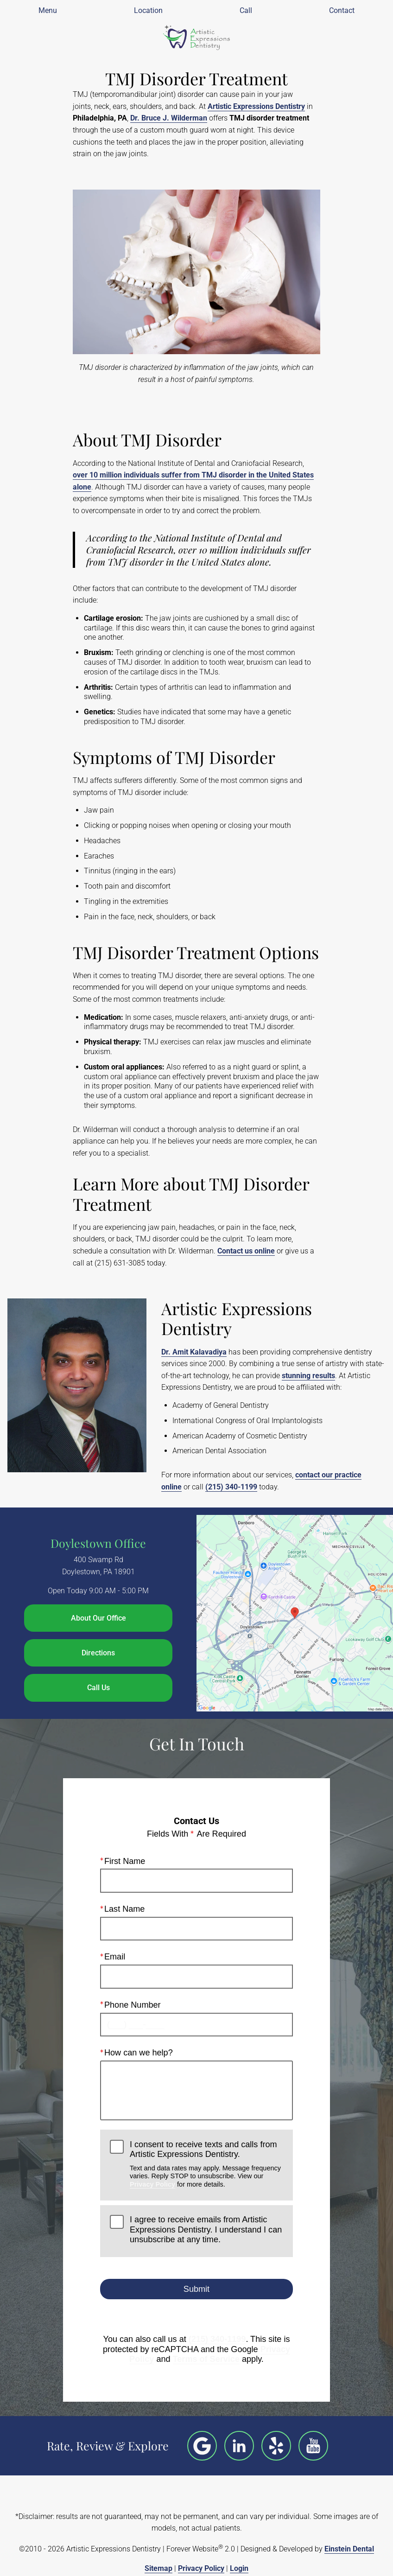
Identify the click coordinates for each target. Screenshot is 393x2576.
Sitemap (158, 2568)
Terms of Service (206, 2359)
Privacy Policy (152, 2184)
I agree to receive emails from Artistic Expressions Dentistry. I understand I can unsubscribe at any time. (206, 2229)
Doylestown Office (98, 1543)
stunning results (308, 1375)
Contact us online (246, 1251)
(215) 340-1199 (231, 1486)
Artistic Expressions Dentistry (256, 106)
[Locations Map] (294, 1613)
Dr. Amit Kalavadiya (194, 1352)
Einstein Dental (349, 2548)
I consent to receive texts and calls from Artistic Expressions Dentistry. (206, 2163)
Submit (196, 2288)
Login (239, 2568)
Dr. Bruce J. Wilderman (168, 118)
